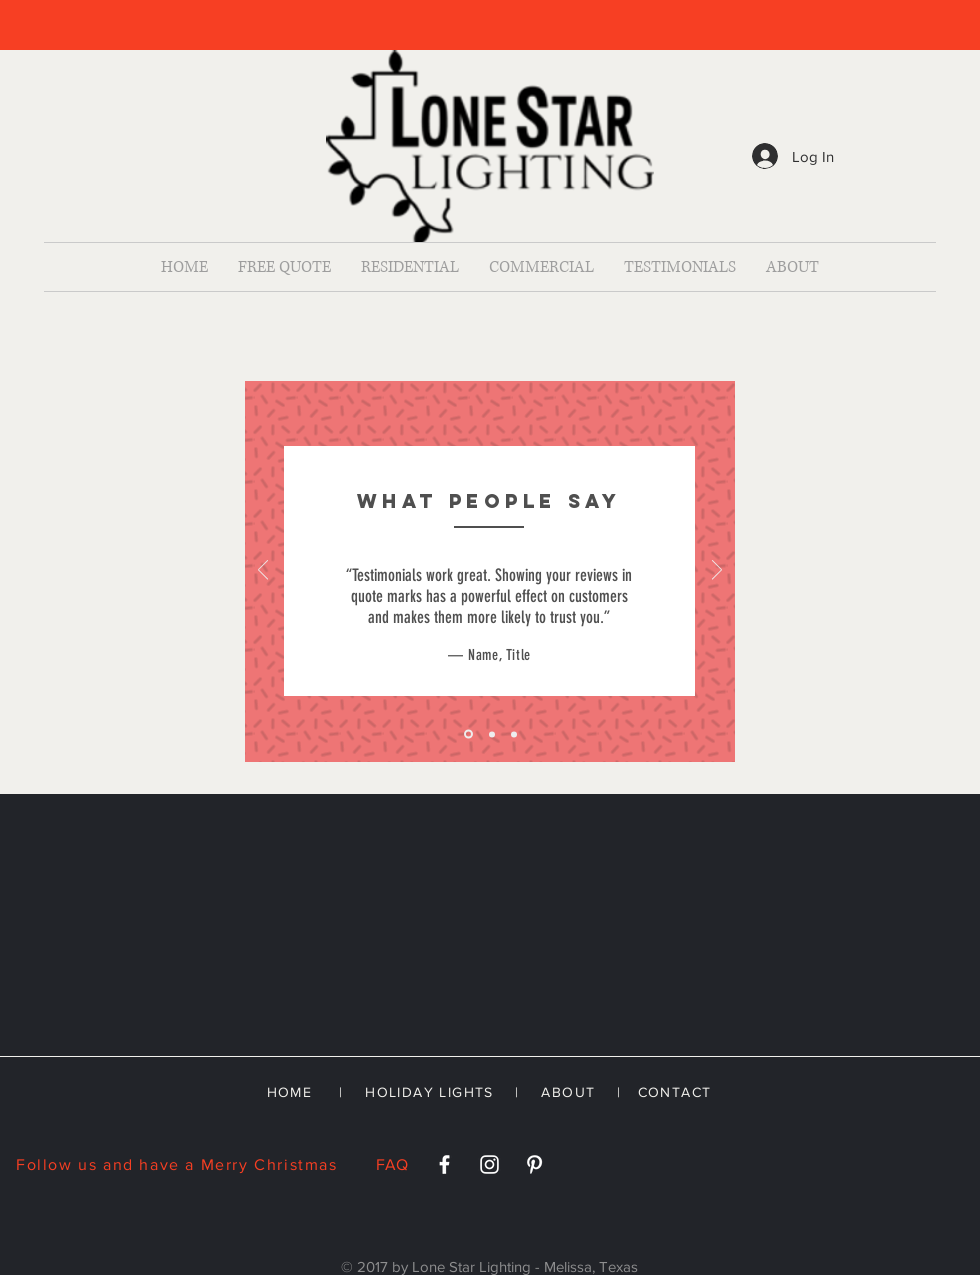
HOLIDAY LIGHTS (429, 1092)
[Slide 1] (468, 734)
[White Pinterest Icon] (534, 1164)
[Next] (717, 571)
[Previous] (263, 571)
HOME (290, 1092)
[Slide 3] (514, 734)
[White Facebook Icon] (444, 1164)
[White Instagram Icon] (489, 1164)
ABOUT (568, 1092)
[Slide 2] (492, 734)
